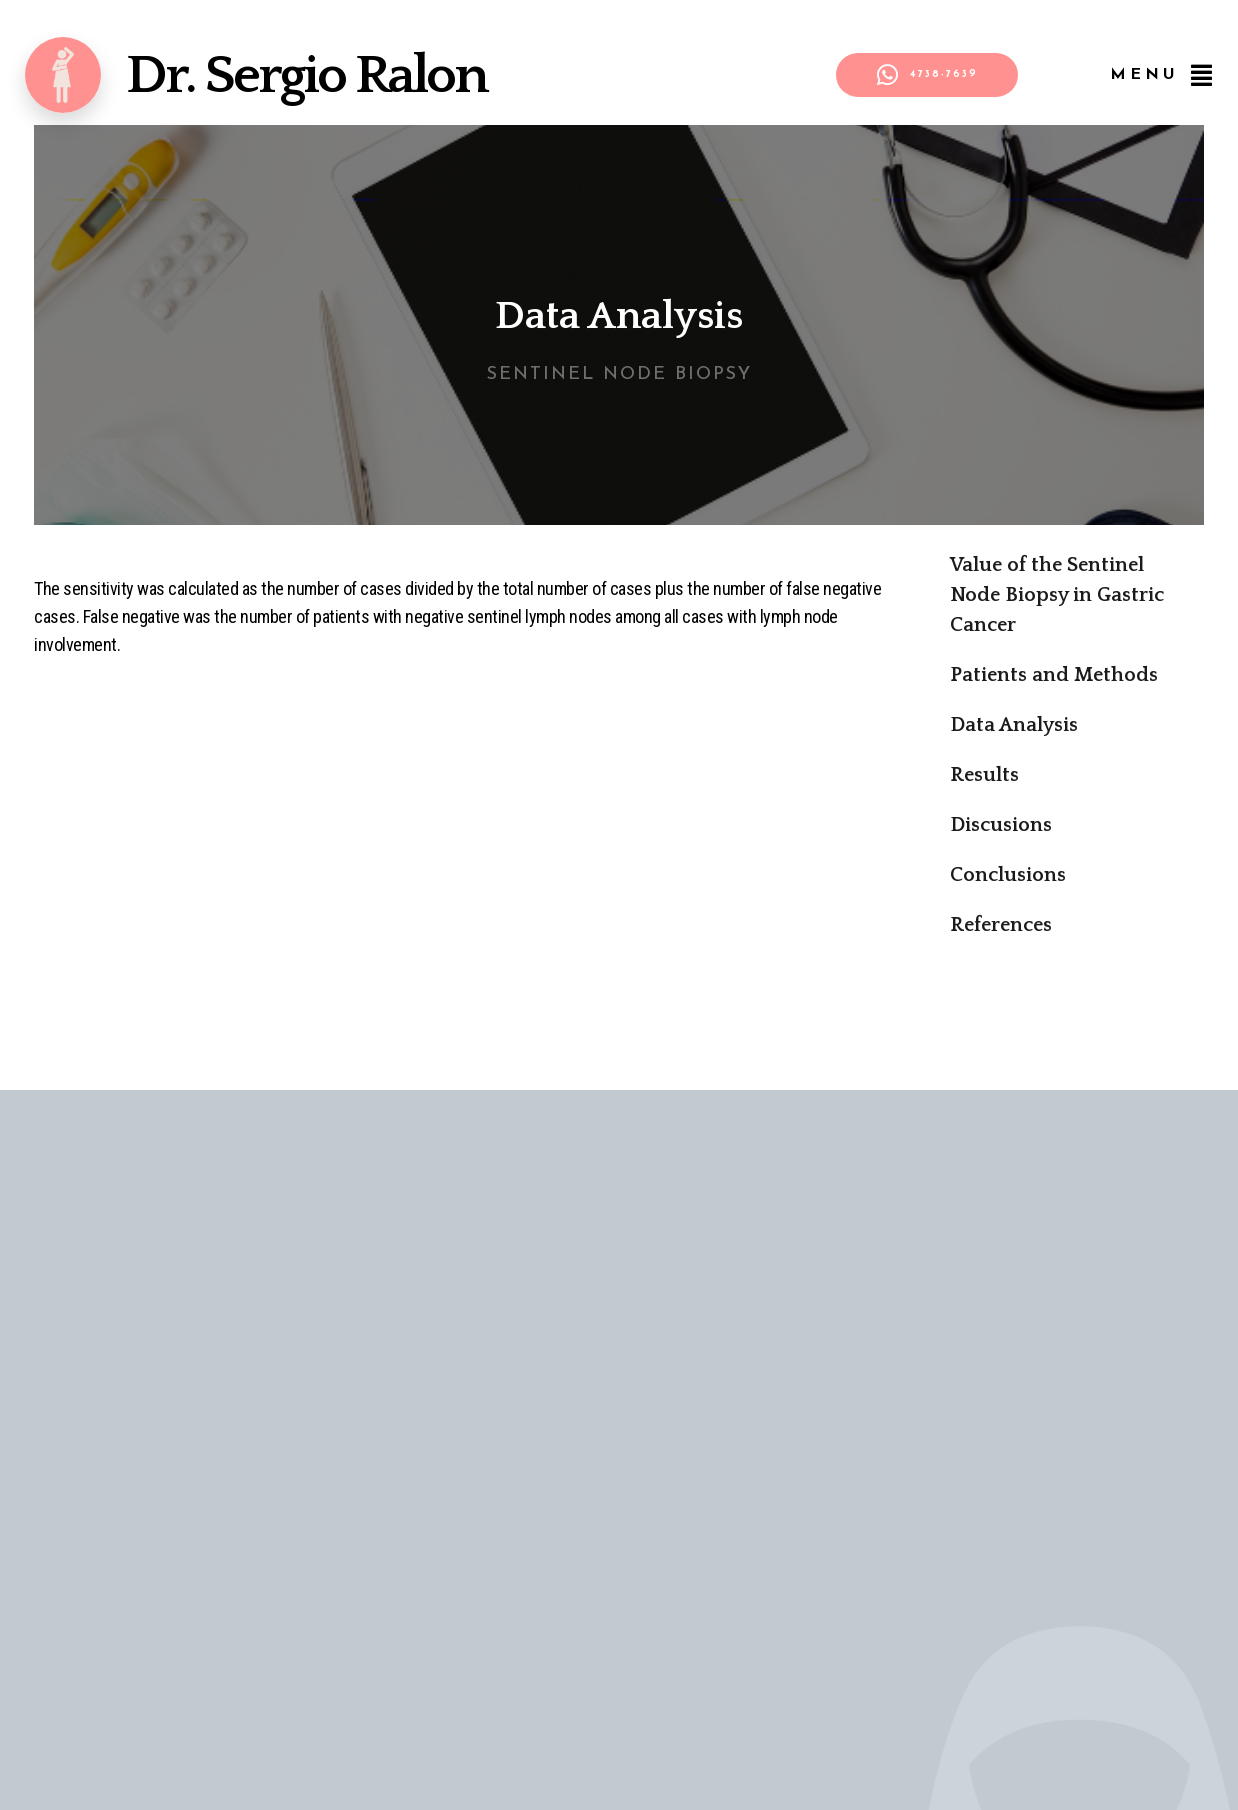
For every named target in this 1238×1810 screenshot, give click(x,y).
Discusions (1001, 825)
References (1001, 925)
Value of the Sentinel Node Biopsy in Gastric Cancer (1057, 595)
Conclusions (1008, 875)
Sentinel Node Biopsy (619, 374)
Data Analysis (1014, 725)
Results (984, 775)
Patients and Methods (1054, 675)
